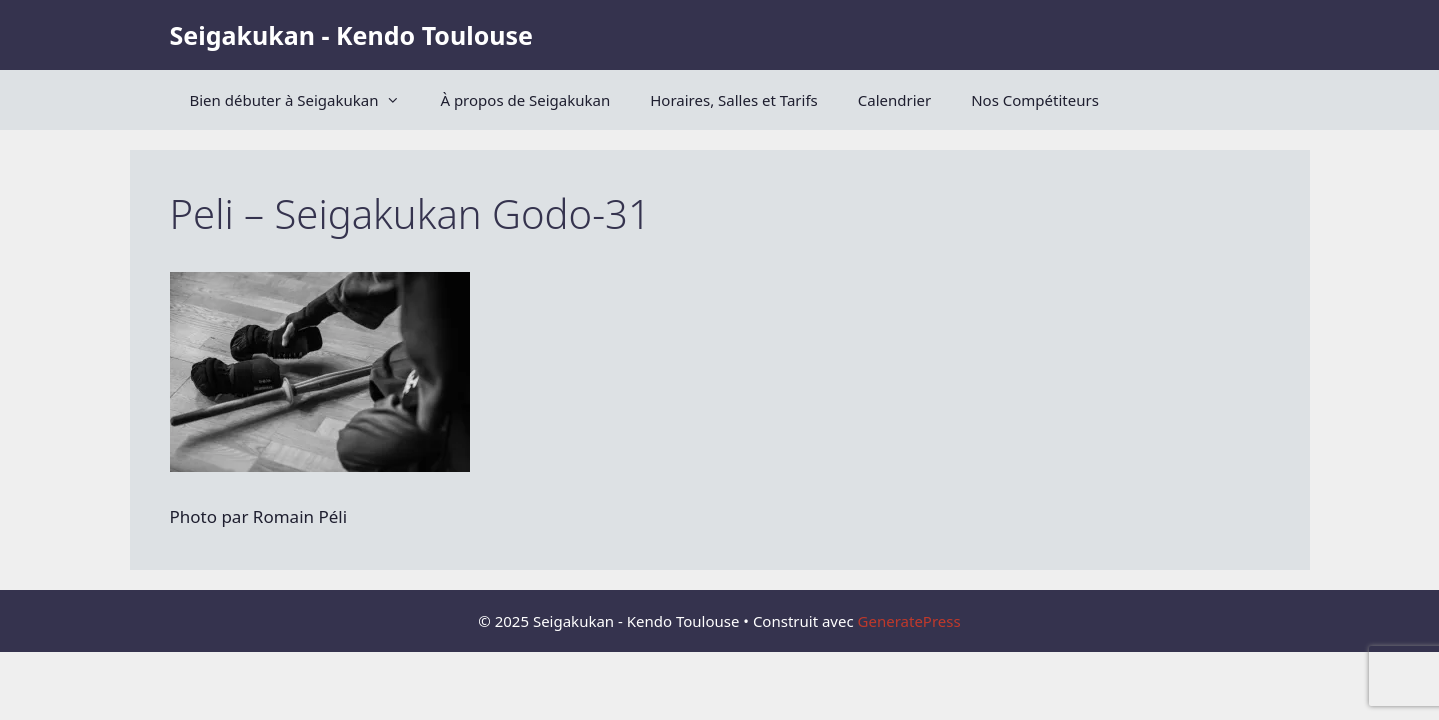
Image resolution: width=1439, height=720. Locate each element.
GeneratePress (909, 621)
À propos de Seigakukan (525, 100)
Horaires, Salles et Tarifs (734, 100)
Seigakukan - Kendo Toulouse (351, 35)
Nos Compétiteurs (1035, 100)
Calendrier (894, 100)
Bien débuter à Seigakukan (305, 100)
